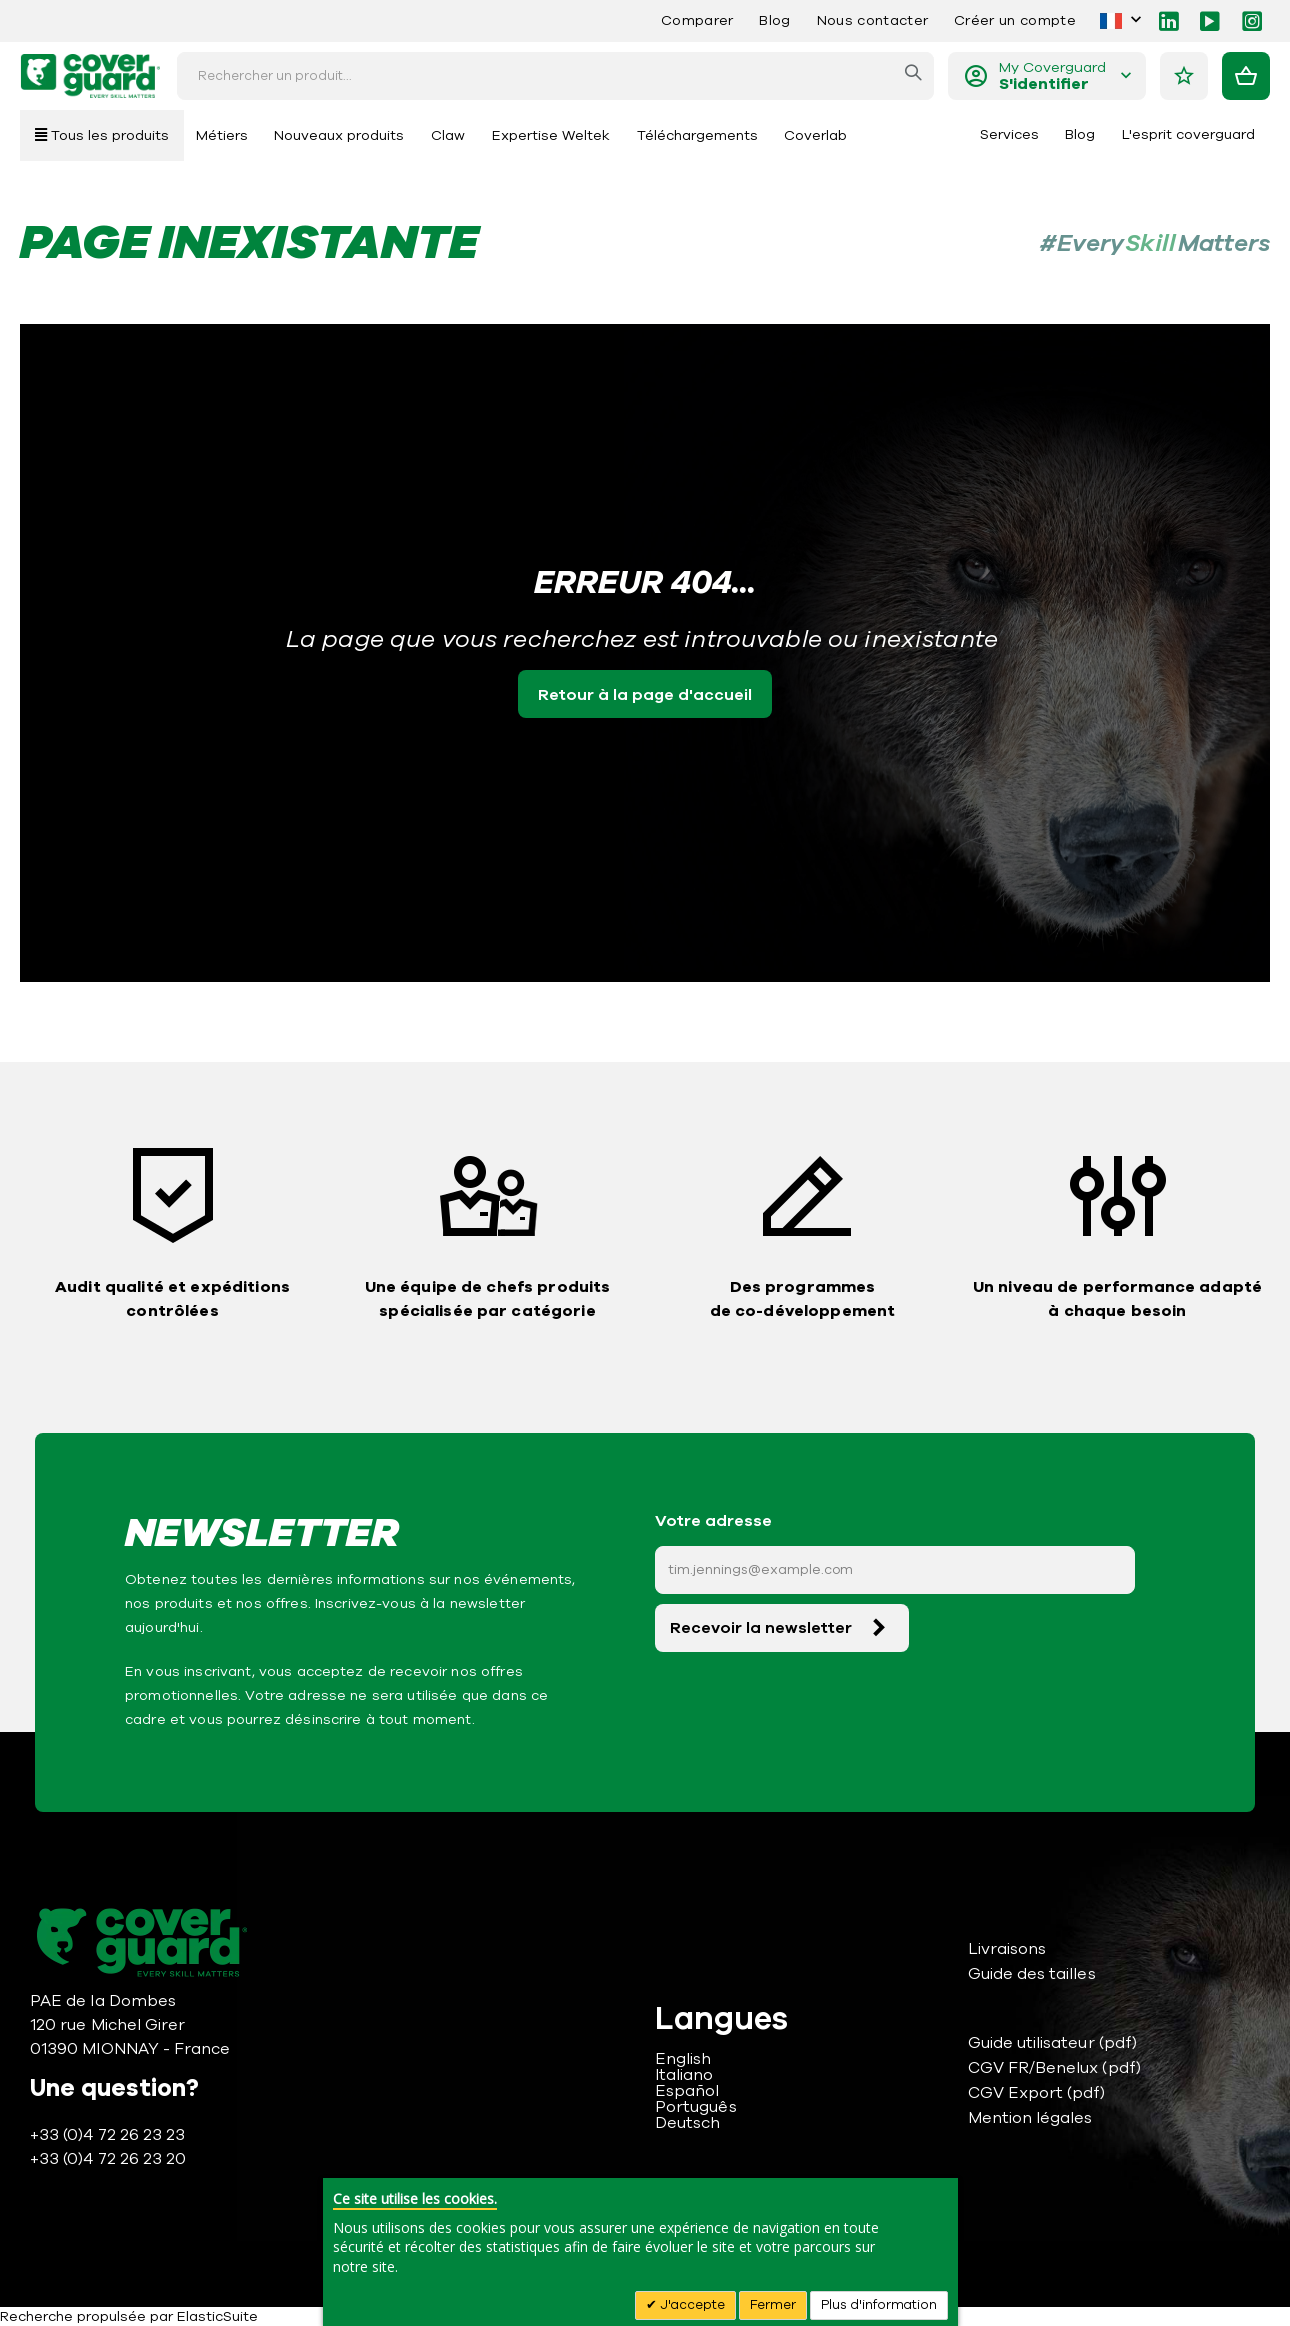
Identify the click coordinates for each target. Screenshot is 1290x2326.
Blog (774, 20)
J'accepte (691, 2305)
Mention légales (1030, 2118)
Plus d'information (879, 2305)
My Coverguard (1052, 76)
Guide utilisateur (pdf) (1053, 2043)
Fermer (773, 2305)
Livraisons (1007, 1949)
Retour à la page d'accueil (645, 695)
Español (687, 2091)
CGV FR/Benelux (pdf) (1054, 2068)
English (683, 2059)
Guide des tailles (1032, 1974)
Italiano (684, 2075)
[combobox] (555, 76)
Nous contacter (872, 20)
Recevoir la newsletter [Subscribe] (761, 1628)
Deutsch (687, 2123)
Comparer (697, 20)
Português (696, 2107)
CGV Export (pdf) (1037, 2093)
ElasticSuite (217, 2316)
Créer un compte (1015, 20)
